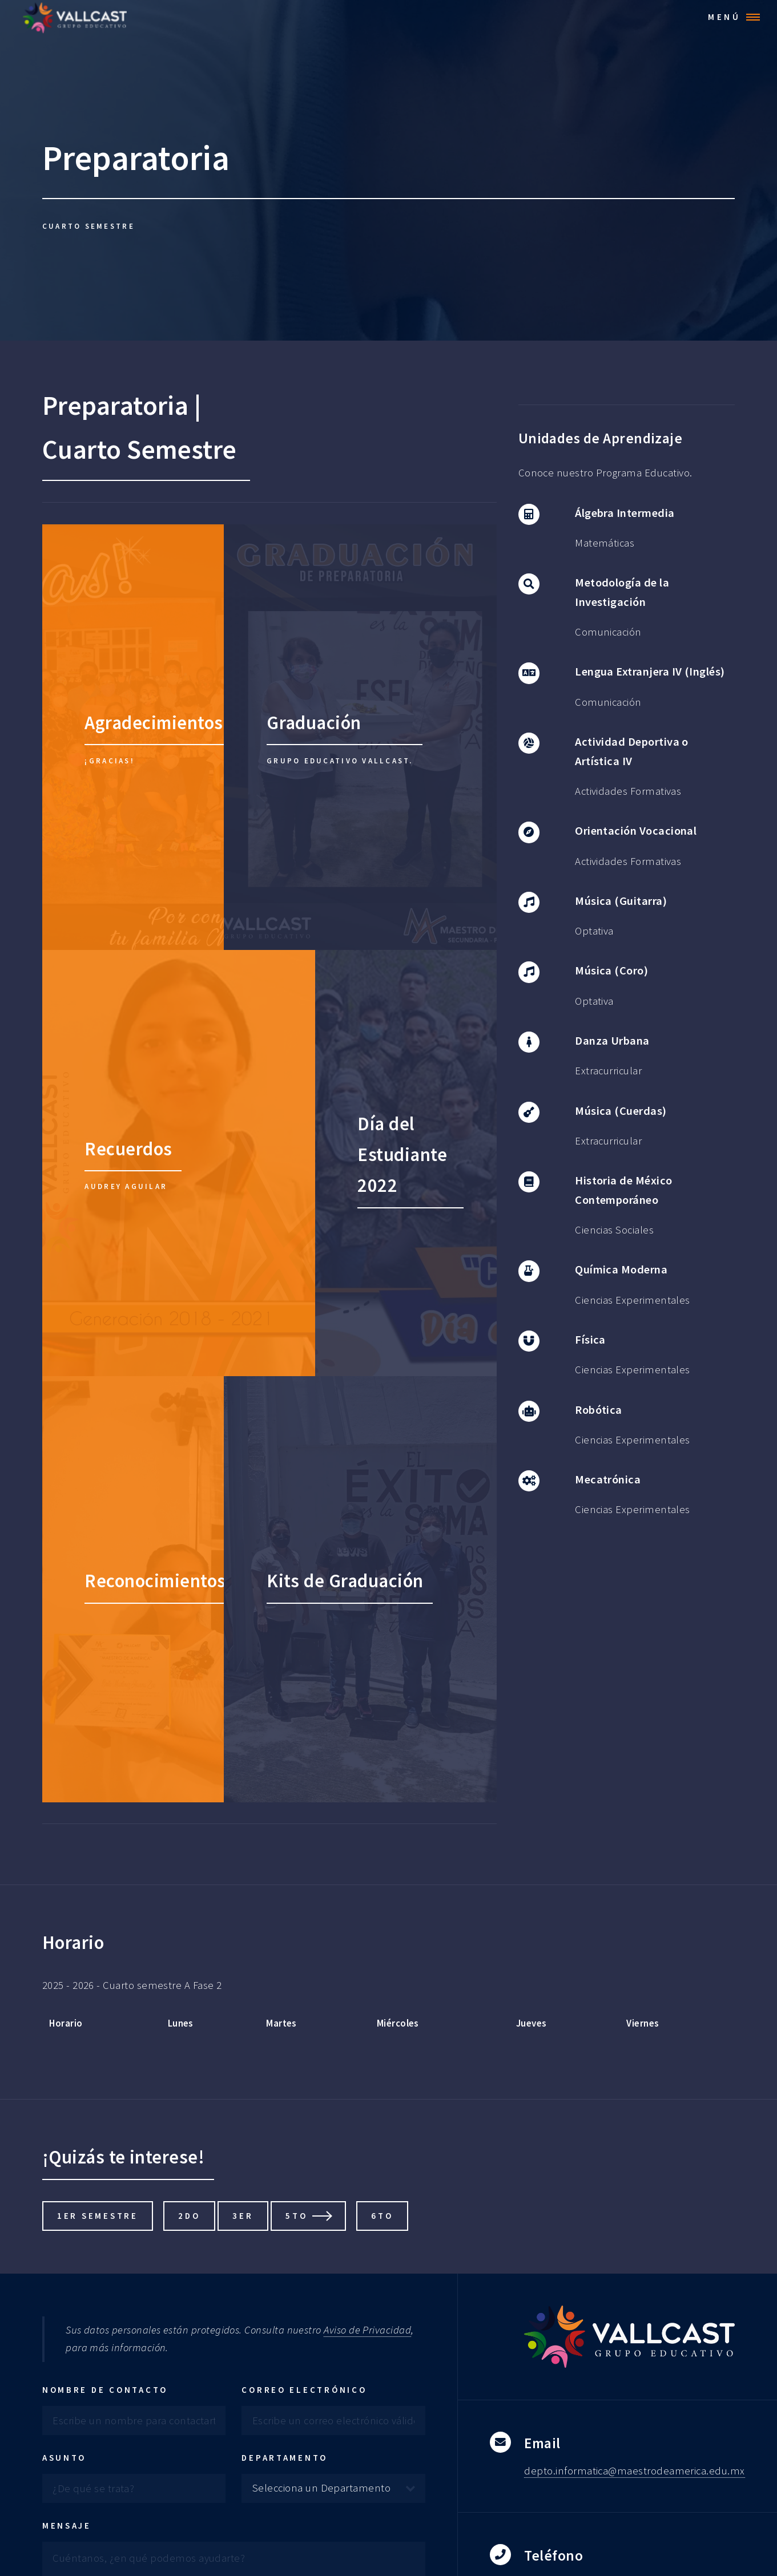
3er (242, 2215)
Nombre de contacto (105, 2389)
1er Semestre (97, 2215)
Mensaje (66, 2525)
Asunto (64, 2457)
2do (189, 2215)
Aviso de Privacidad (367, 2329)
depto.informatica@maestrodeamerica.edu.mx (634, 2470)
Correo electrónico (304, 2389)
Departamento (284, 2457)
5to (296, 2215)
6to (382, 2215)
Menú (724, 16)
